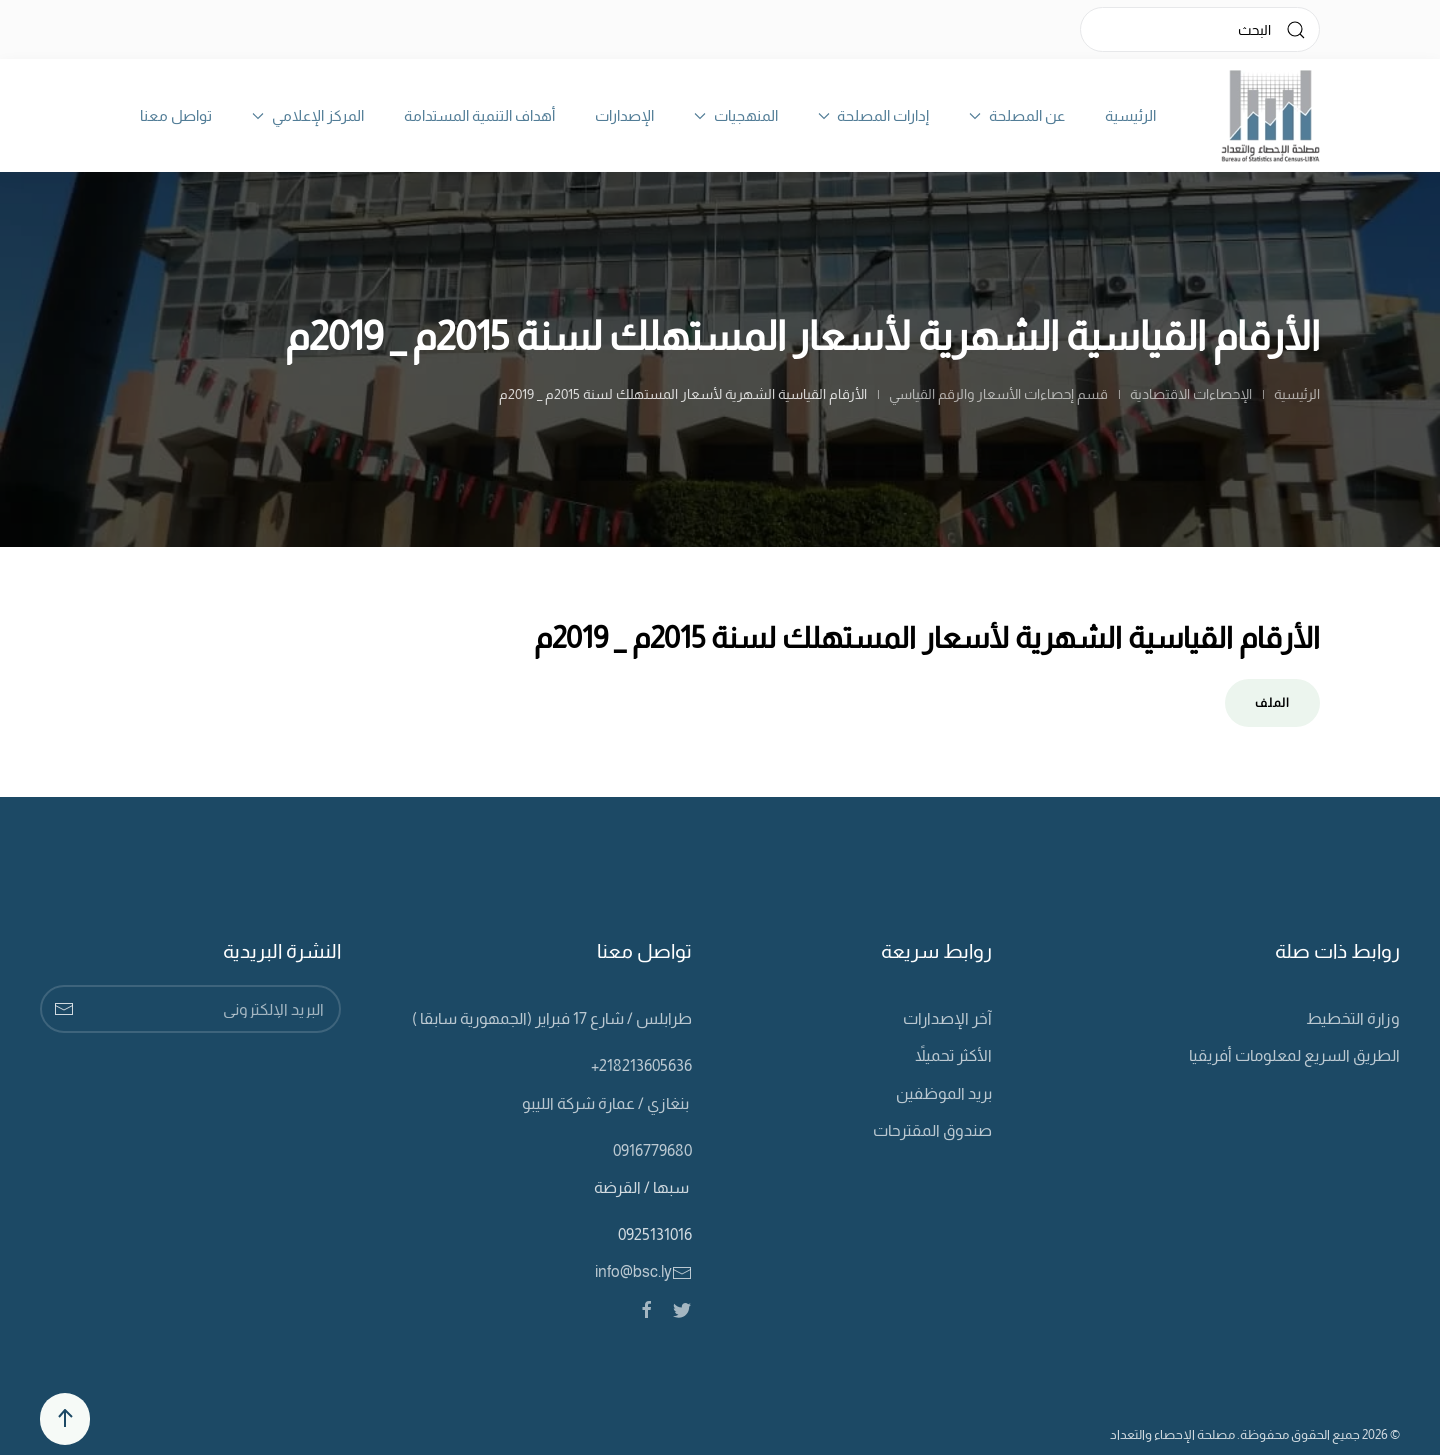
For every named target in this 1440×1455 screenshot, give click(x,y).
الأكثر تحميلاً (953, 1055)
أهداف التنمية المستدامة (479, 115)
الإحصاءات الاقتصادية (1191, 394)
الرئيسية (1130, 115)
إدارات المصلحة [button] (874, 115)
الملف (1272, 703)
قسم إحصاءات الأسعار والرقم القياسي (998, 394)
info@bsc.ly (643, 1271)
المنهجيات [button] (736, 115)
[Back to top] (65, 1419)
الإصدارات (624, 115)
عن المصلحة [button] (1017, 115)
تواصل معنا (176, 115)
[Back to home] (1270, 115)
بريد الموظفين (944, 1093)
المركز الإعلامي (308, 115)
